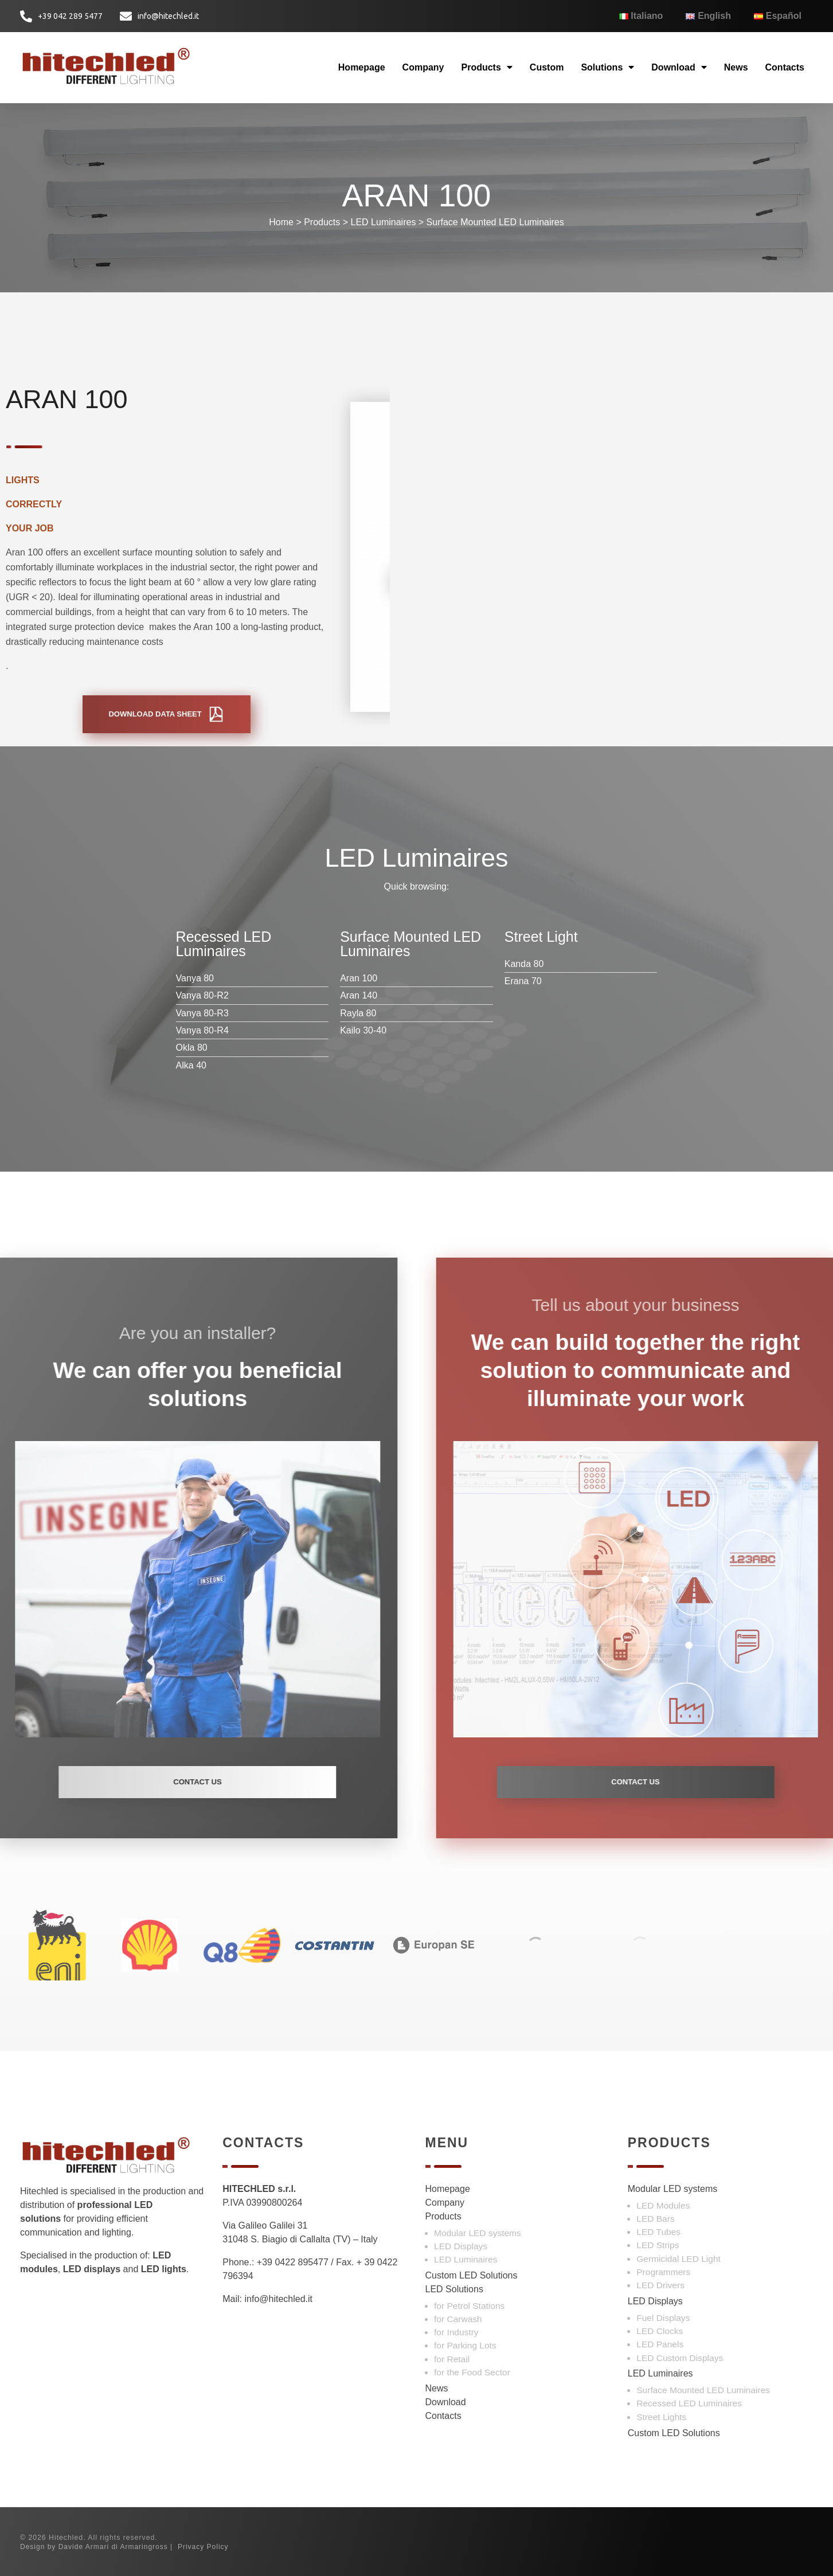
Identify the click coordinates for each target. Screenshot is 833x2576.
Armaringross (143, 2547)
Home (281, 222)
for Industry (456, 2332)
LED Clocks (659, 2331)
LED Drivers (660, 2285)
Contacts (784, 67)
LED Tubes (658, 2232)
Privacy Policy (203, 2547)
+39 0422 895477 (292, 2262)
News (736, 67)
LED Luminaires (383, 222)
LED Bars (655, 2218)
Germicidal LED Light (678, 2259)
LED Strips (657, 2245)
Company (423, 67)
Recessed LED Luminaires (689, 2403)
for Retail (452, 2359)
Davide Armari (83, 2547)
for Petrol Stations (469, 2306)
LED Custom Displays (679, 2358)
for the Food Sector (472, 2372)
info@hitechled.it (278, 2299)
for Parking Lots (465, 2345)
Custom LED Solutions (471, 2275)
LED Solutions (454, 2289)
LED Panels (659, 2344)
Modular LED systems (477, 2233)
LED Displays (460, 2246)
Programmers (663, 2272)
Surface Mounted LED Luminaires (495, 222)
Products (487, 67)
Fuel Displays (663, 2318)
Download (678, 67)
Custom (547, 67)
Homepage (361, 67)
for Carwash (458, 2319)
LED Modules (663, 2205)
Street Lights (661, 2417)
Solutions (607, 67)
